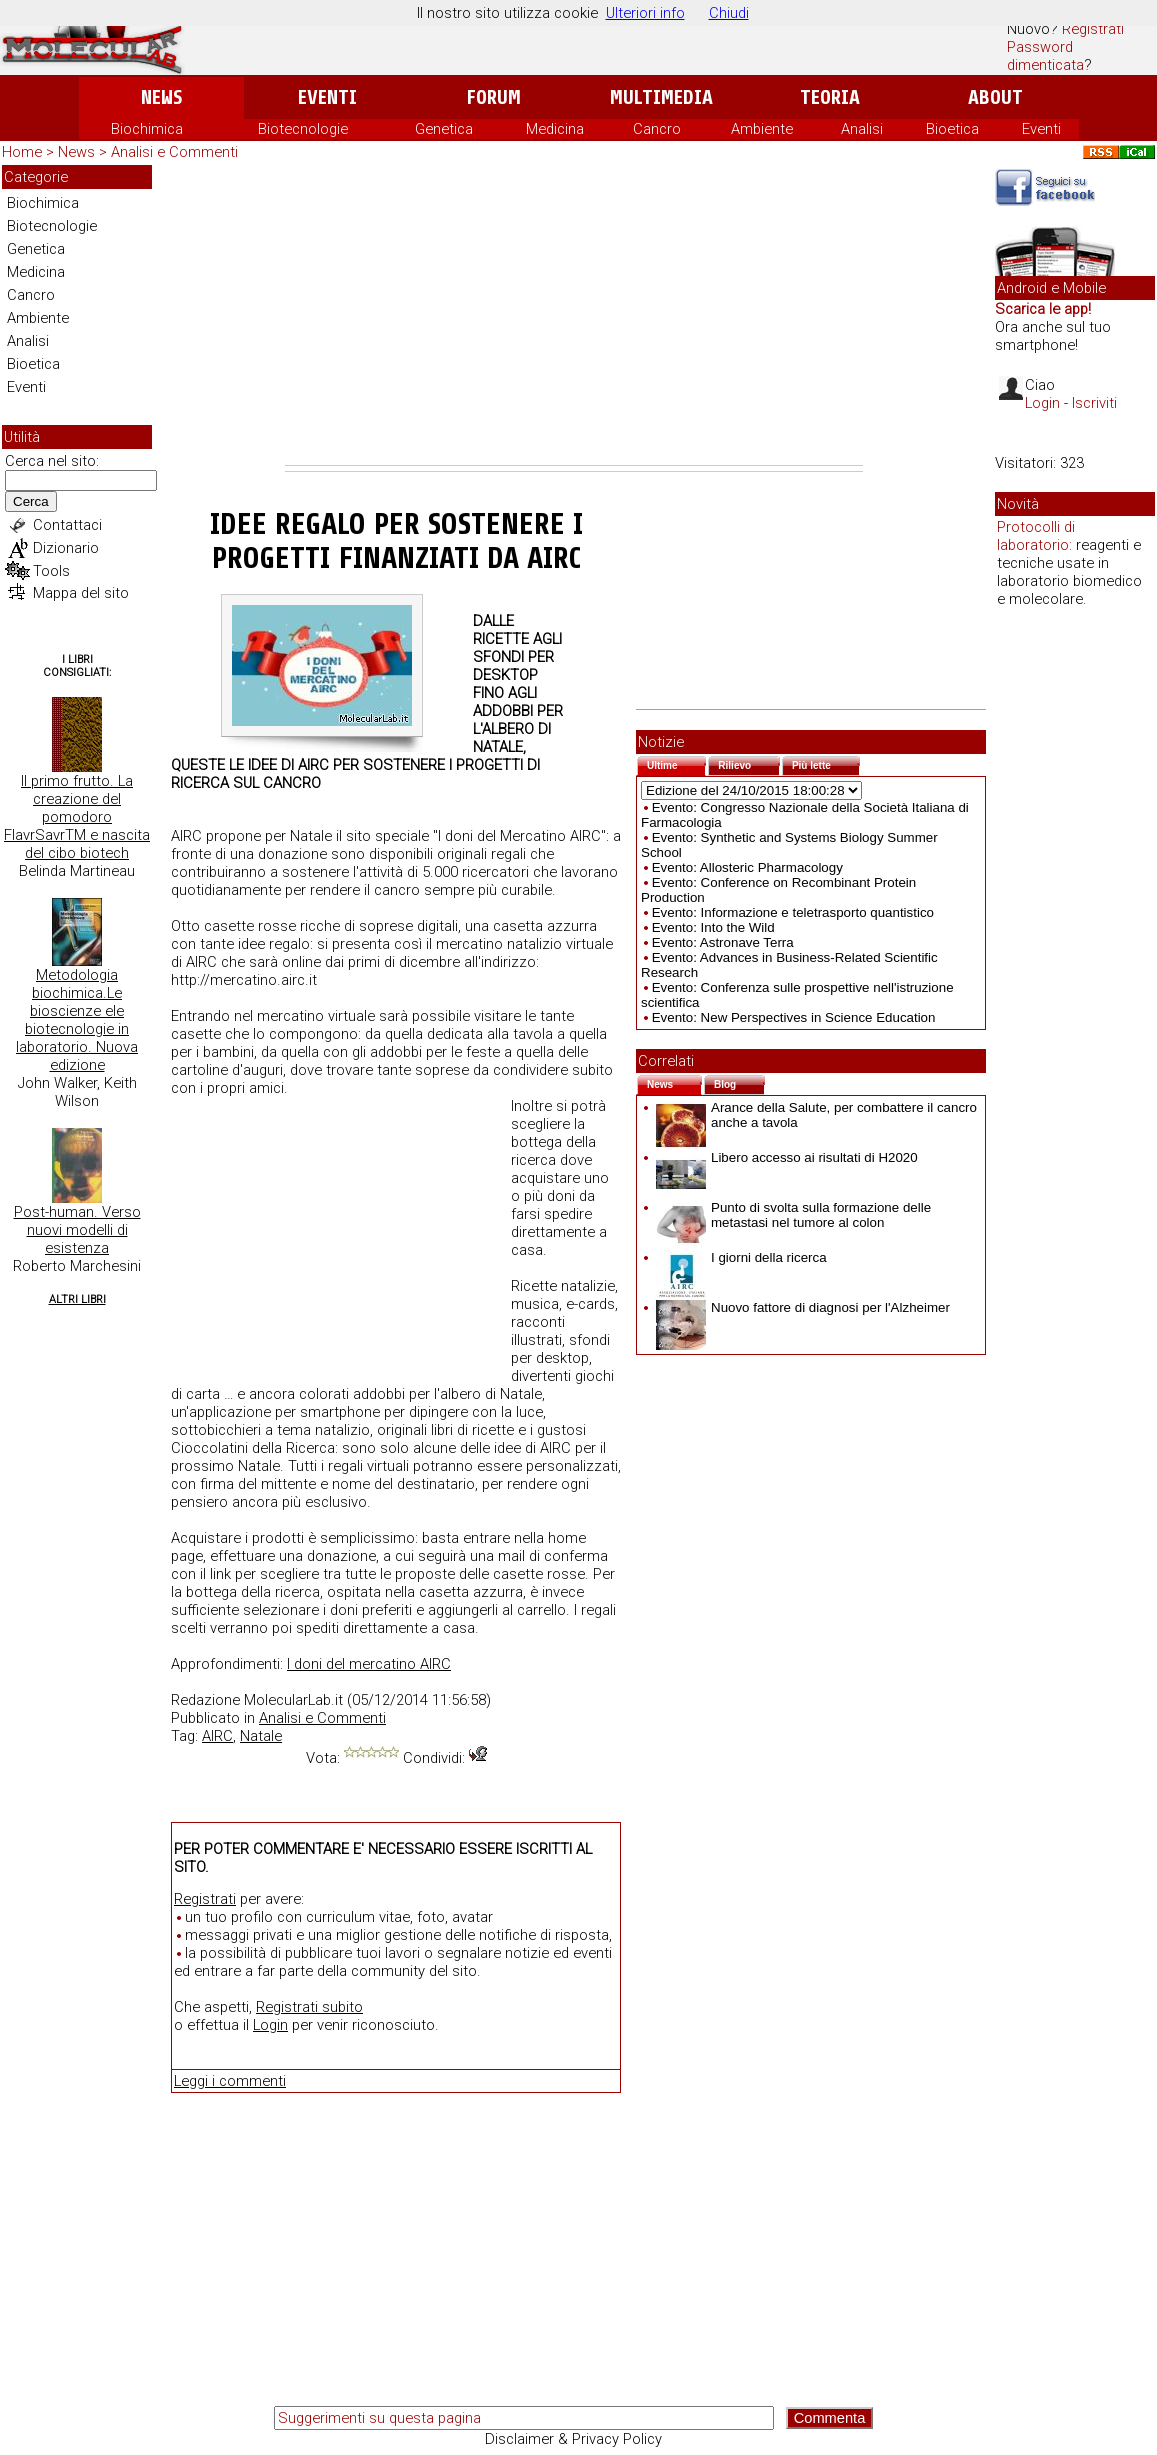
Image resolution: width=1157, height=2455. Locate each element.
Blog (739, 1082)
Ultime (676, 763)
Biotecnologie (303, 129)
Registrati (1093, 29)
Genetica (444, 129)
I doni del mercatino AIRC (369, 1664)
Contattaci (67, 525)
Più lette (826, 763)
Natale (261, 1736)
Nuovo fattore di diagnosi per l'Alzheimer (803, 1307)
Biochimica (147, 129)
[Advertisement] (574, 315)
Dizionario (66, 548)
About (995, 97)
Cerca (31, 501)
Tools (51, 571)
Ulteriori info (645, 13)
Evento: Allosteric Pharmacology (747, 867)
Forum (493, 97)
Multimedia (661, 97)
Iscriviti (1094, 403)
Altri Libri (77, 1299)
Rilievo (749, 763)
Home (22, 152)
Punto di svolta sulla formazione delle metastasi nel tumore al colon (793, 1215)
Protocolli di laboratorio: (1036, 536)
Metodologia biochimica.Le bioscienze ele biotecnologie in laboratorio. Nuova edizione (77, 1020)
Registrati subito (309, 2007)
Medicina (555, 129)
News (161, 97)
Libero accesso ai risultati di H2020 (787, 1157)
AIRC (217, 1736)
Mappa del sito (81, 593)
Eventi (327, 97)
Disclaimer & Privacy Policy (573, 2439)
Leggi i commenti (230, 2081)
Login (270, 2025)
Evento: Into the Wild (713, 927)
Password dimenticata (1045, 56)
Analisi (862, 129)
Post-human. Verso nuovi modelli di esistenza (77, 1230)
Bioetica (952, 129)
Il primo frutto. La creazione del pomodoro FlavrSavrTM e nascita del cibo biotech (77, 817)
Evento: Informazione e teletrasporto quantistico (793, 912)
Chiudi (729, 13)
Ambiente (762, 129)
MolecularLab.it (293, 1700)
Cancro (657, 129)
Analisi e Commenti (174, 152)
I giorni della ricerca (741, 1257)
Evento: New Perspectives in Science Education (794, 1017)
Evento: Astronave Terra (723, 942)
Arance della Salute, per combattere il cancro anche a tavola (816, 1115)
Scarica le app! (1043, 309)
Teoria (830, 97)
